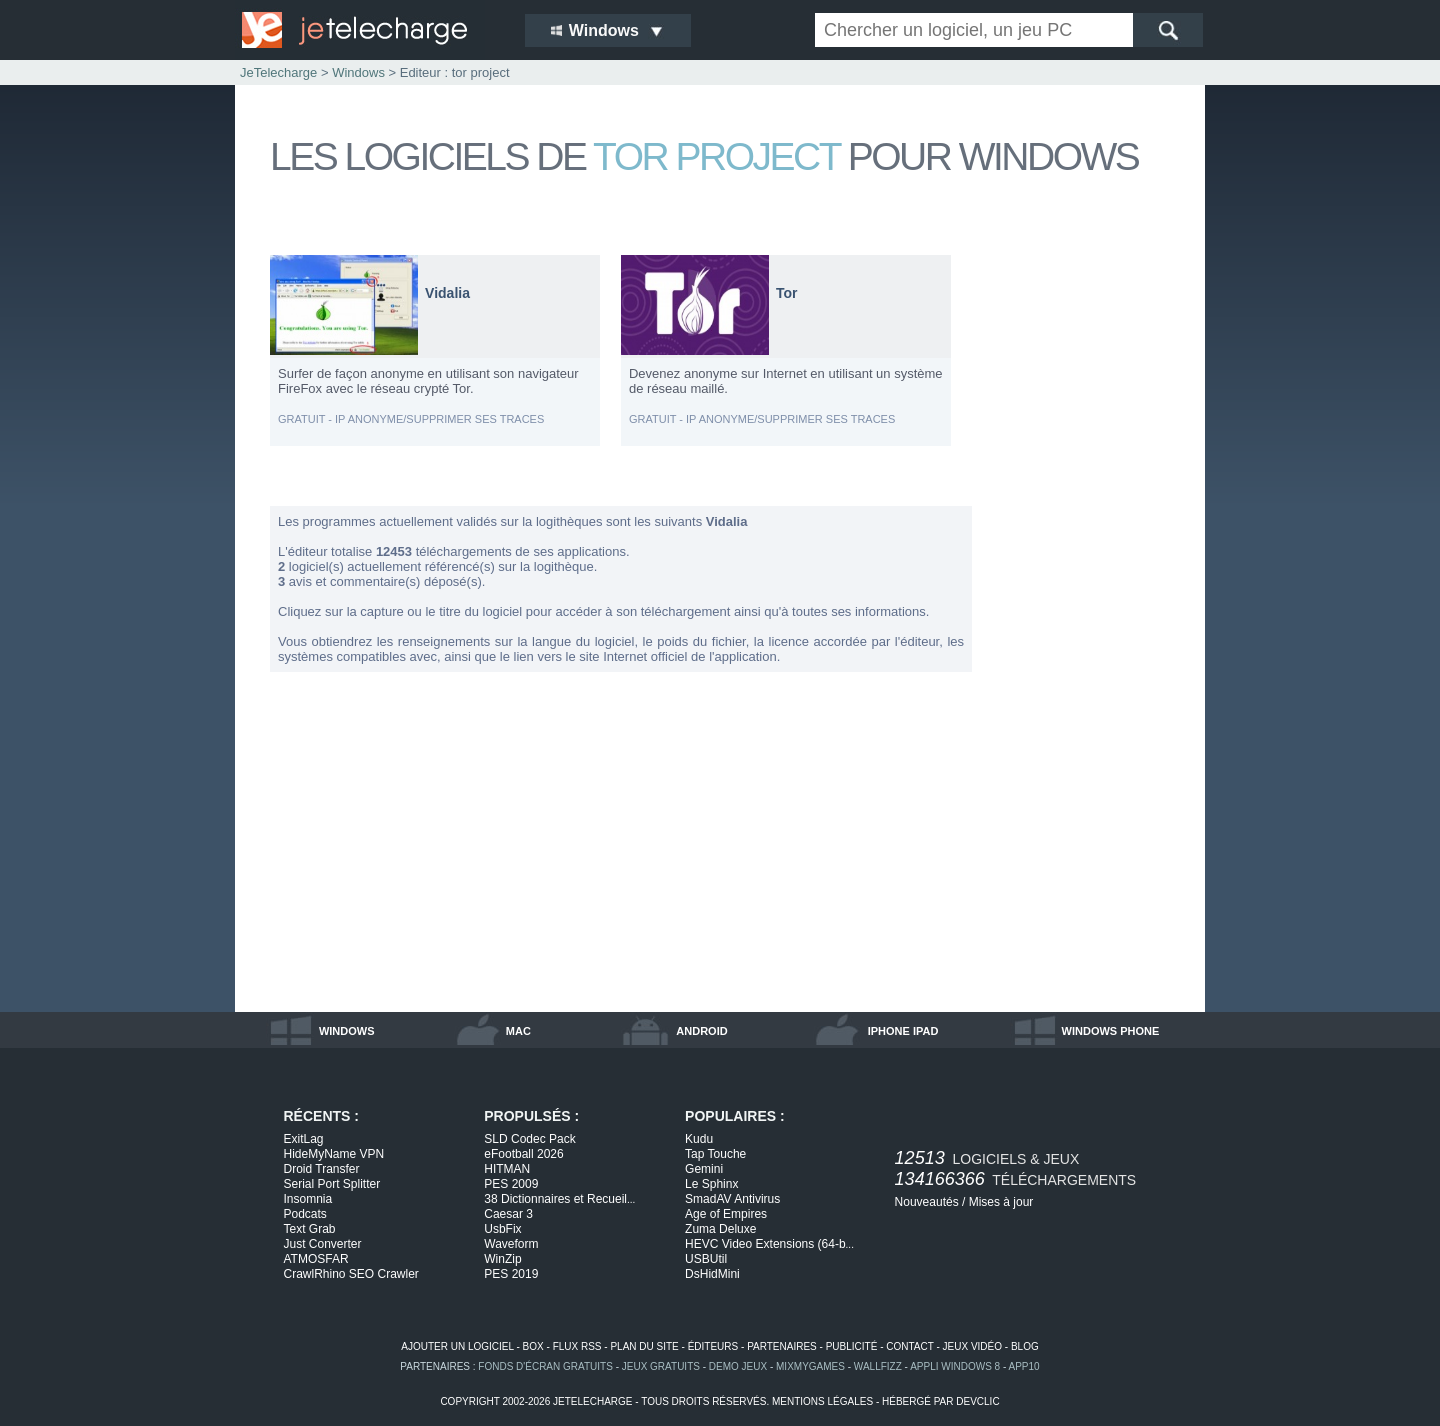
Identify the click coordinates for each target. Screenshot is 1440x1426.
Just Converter (323, 1244)
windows (347, 1031)
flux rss (577, 1346)
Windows (358, 72)
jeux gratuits (661, 1366)
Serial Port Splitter (332, 1184)
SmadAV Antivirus (732, 1199)
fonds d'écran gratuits (545, 1366)
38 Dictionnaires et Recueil (559, 1199)
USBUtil (706, 1259)
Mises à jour (1001, 1202)
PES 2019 (511, 1274)
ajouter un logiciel (457, 1346)
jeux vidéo (972, 1346)
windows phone (1111, 1031)
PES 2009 (511, 1184)
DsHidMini (712, 1274)
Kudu (699, 1139)
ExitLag (304, 1139)
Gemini (704, 1169)
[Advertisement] (1090, 554)
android (701, 1031)
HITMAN (507, 1169)
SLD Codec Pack (529, 1139)
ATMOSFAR (316, 1259)
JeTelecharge (278, 72)
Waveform (511, 1244)
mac (518, 1031)
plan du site (644, 1346)
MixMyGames (810, 1366)
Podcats (305, 1214)
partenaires (782, 1346)
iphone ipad (903, 1031)
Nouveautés (927, 1202)
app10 (1024, 1366)
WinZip (502, 1259)
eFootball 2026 (523, 1154)
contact (909, 1346)
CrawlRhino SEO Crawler (351, 1274)
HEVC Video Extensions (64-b (769, 1244)
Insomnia (308, 1199)
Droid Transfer (322, 1169)
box (533, 1346)
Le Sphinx (711, 1184)
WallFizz (878, 1366)
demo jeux (738, 1366)
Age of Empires (726, 1214)
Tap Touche (715, 1154)
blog (1025, 1346)
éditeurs (713, 1346)
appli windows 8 (955, 1366)
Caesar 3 (508, 1214)
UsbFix (502, 1229)
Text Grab (310, 1229)
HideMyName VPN (334, 1154)
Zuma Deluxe (720, 1229)
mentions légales (822, 1401)
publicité (852, 1346)
